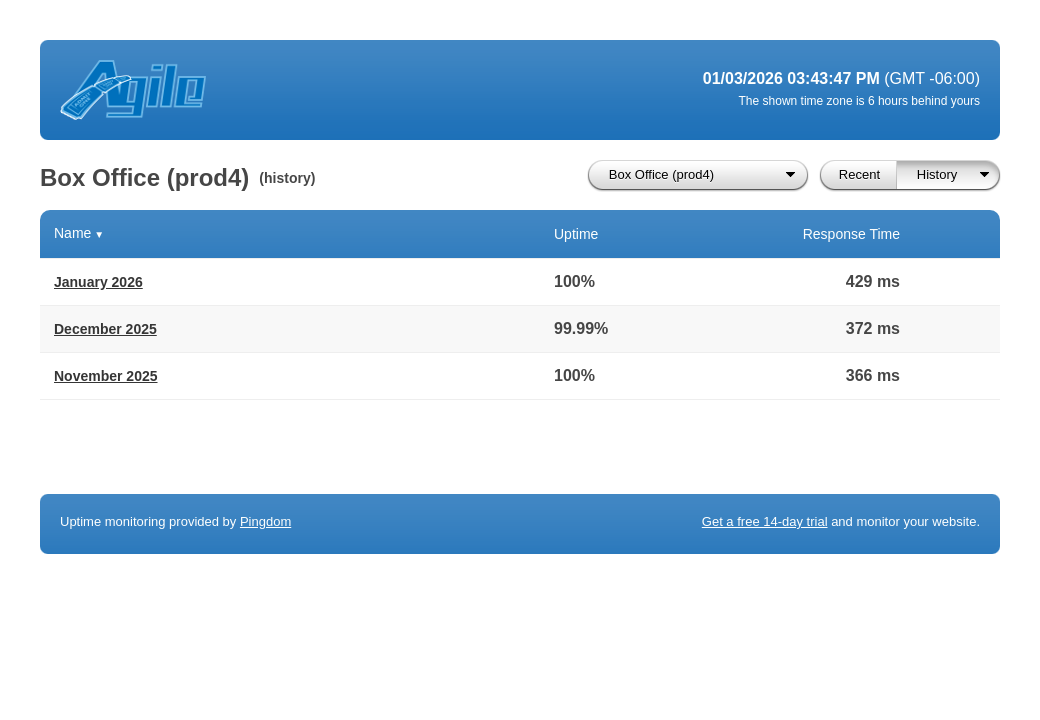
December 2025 (105, 329)
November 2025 (106, 376)
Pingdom (265, 521)
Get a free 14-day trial (765, 521)
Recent (859, 174)
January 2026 (98, 282)
